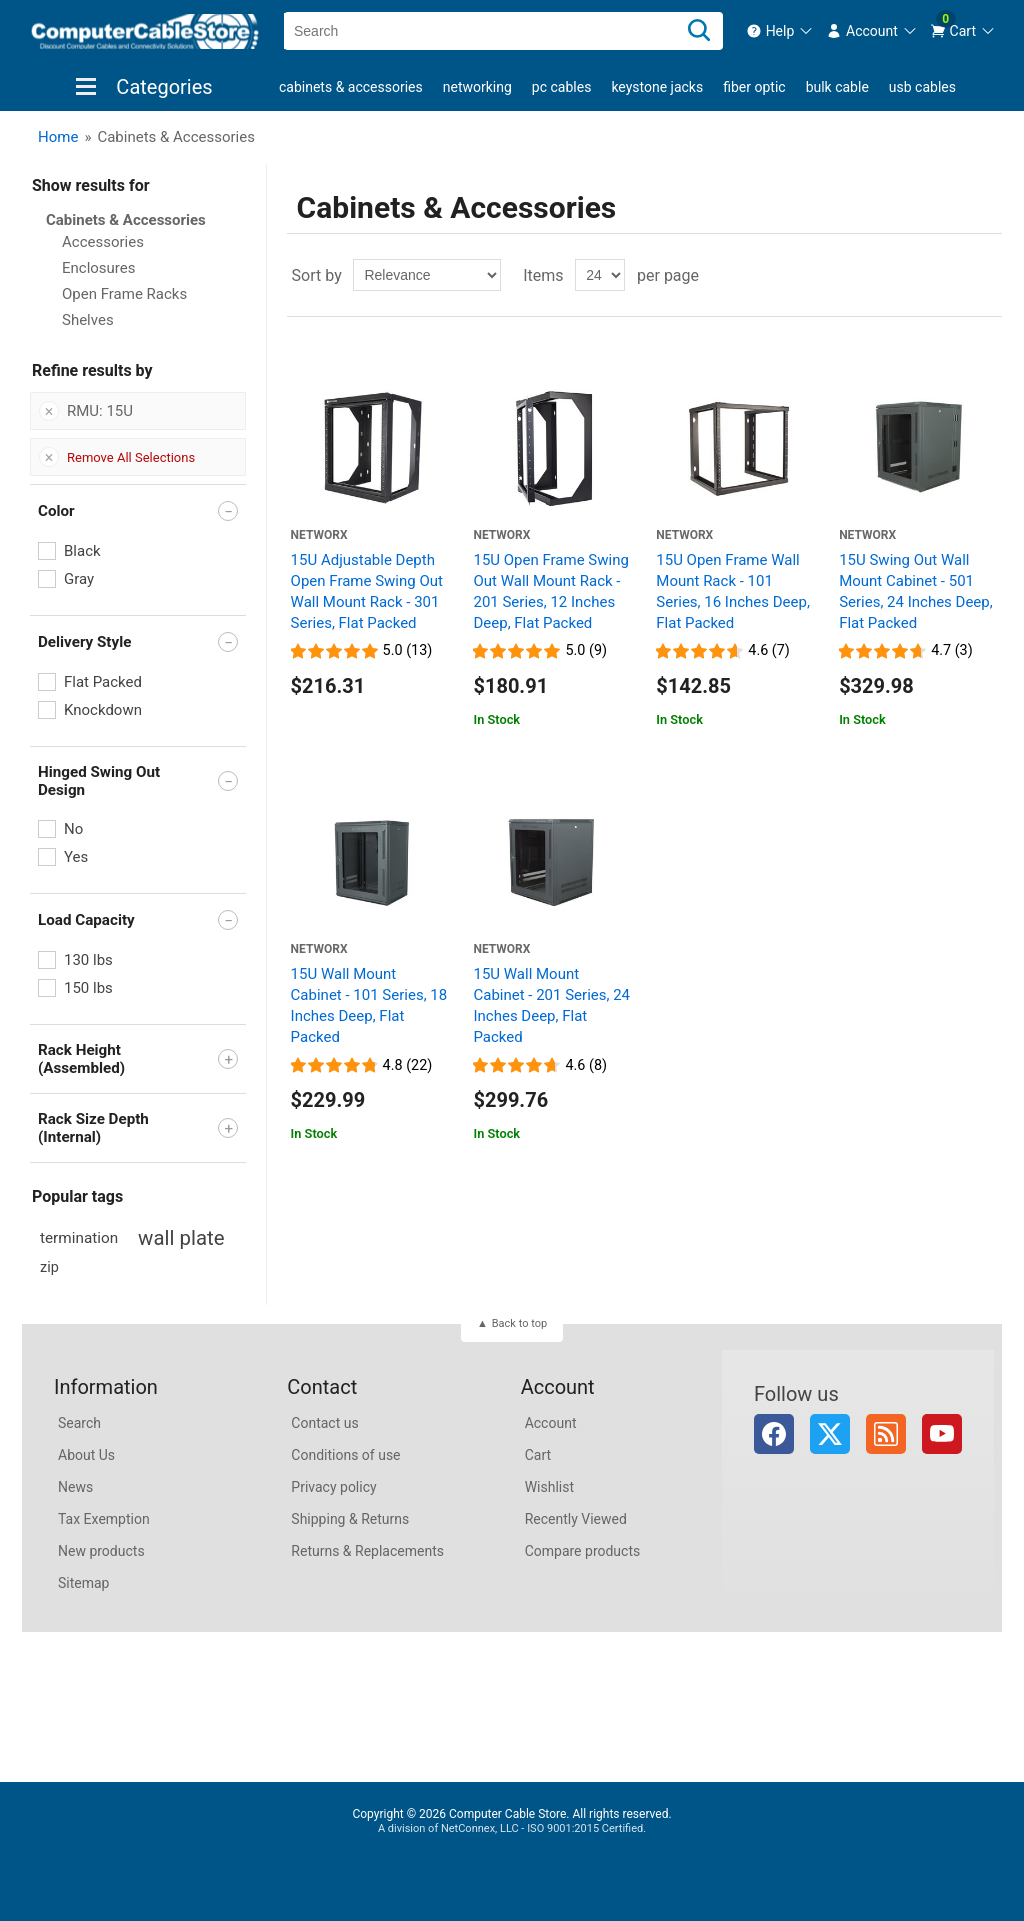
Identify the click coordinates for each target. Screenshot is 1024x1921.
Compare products (583, 1551)
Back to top (519, 1323)
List (985, 275)
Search (79, 1423)
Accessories (103, 242)
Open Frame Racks (124, 294)
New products (101, 1551)
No (73, 829)
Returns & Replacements (367, 1551)
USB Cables (922, 87)
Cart (538, 1455)
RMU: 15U (100, 411)
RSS (886, 1434)
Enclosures (99, 268)
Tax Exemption (104, 1519)
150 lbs (88, 988)
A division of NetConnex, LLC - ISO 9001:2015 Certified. (512, 1828)
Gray (79, 579)
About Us (86, 1455)
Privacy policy (333, 1487)
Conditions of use (345, 1455)
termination (79, 1238)
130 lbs (88, 960)
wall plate (181, 1238)
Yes (76, 857)
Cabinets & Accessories (351, 87)
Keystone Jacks (657, 87)
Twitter (830, 1434)
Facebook (774, 1434)
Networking (477, 87)
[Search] (699, 31)
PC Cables (562, 87)
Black (82, 551)
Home (58, 137)
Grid (949, 275)
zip (49, 1267)
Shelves (88, 320)
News (75, 1487)
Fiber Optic (754, 87)
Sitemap (83, 1583)
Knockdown (103, 710)
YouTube (942, 1434)
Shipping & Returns (350, 1519)
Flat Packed (103, 682)
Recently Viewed (576, 1519)
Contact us (324, 1423)
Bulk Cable (837, 87)
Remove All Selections (131, 457)
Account (551, 1423)
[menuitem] (780, 31)
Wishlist (549, 1487)
